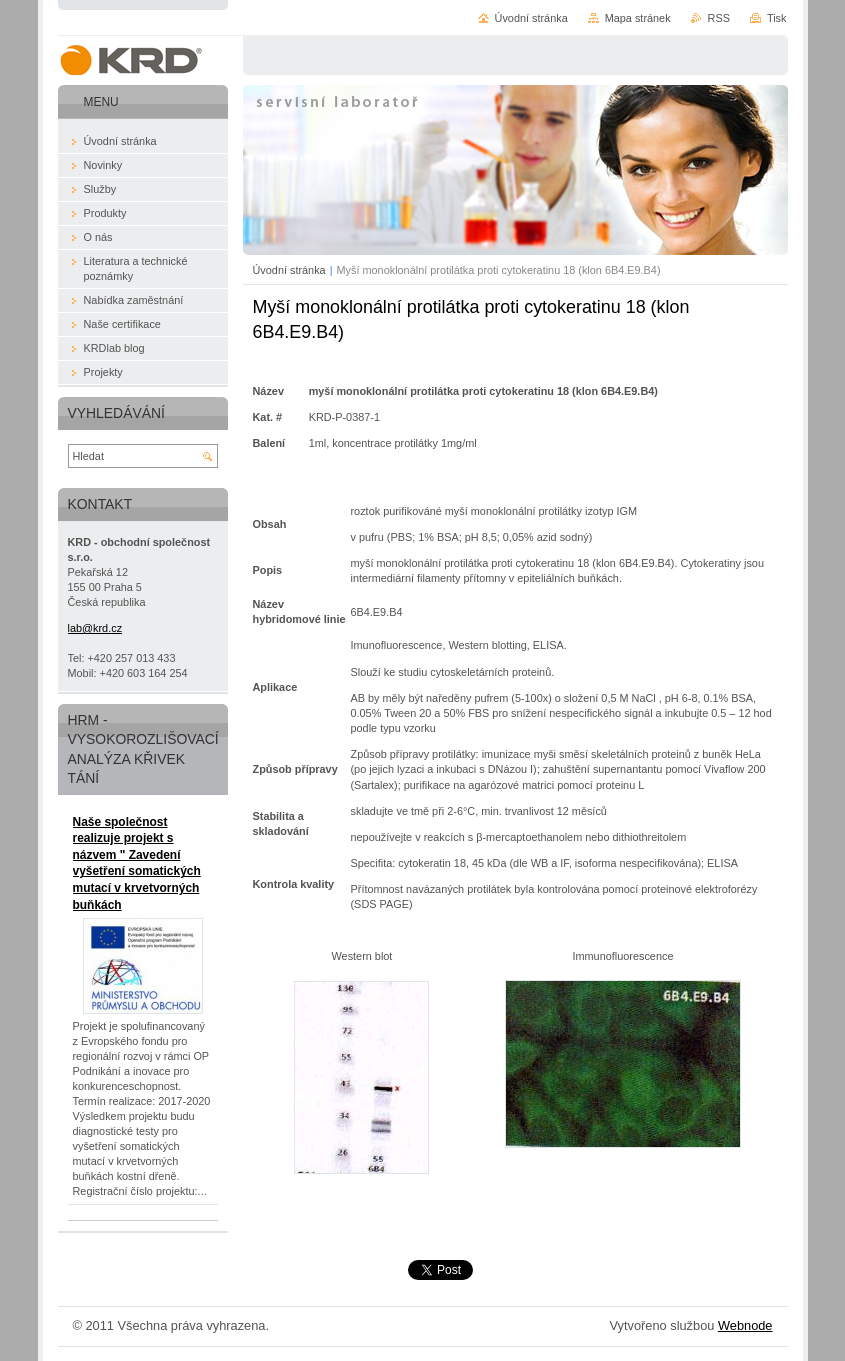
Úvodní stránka (289, 270)
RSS (719, 18)
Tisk (777, 18)
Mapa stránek (638, 18)
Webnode (745, 1325)
